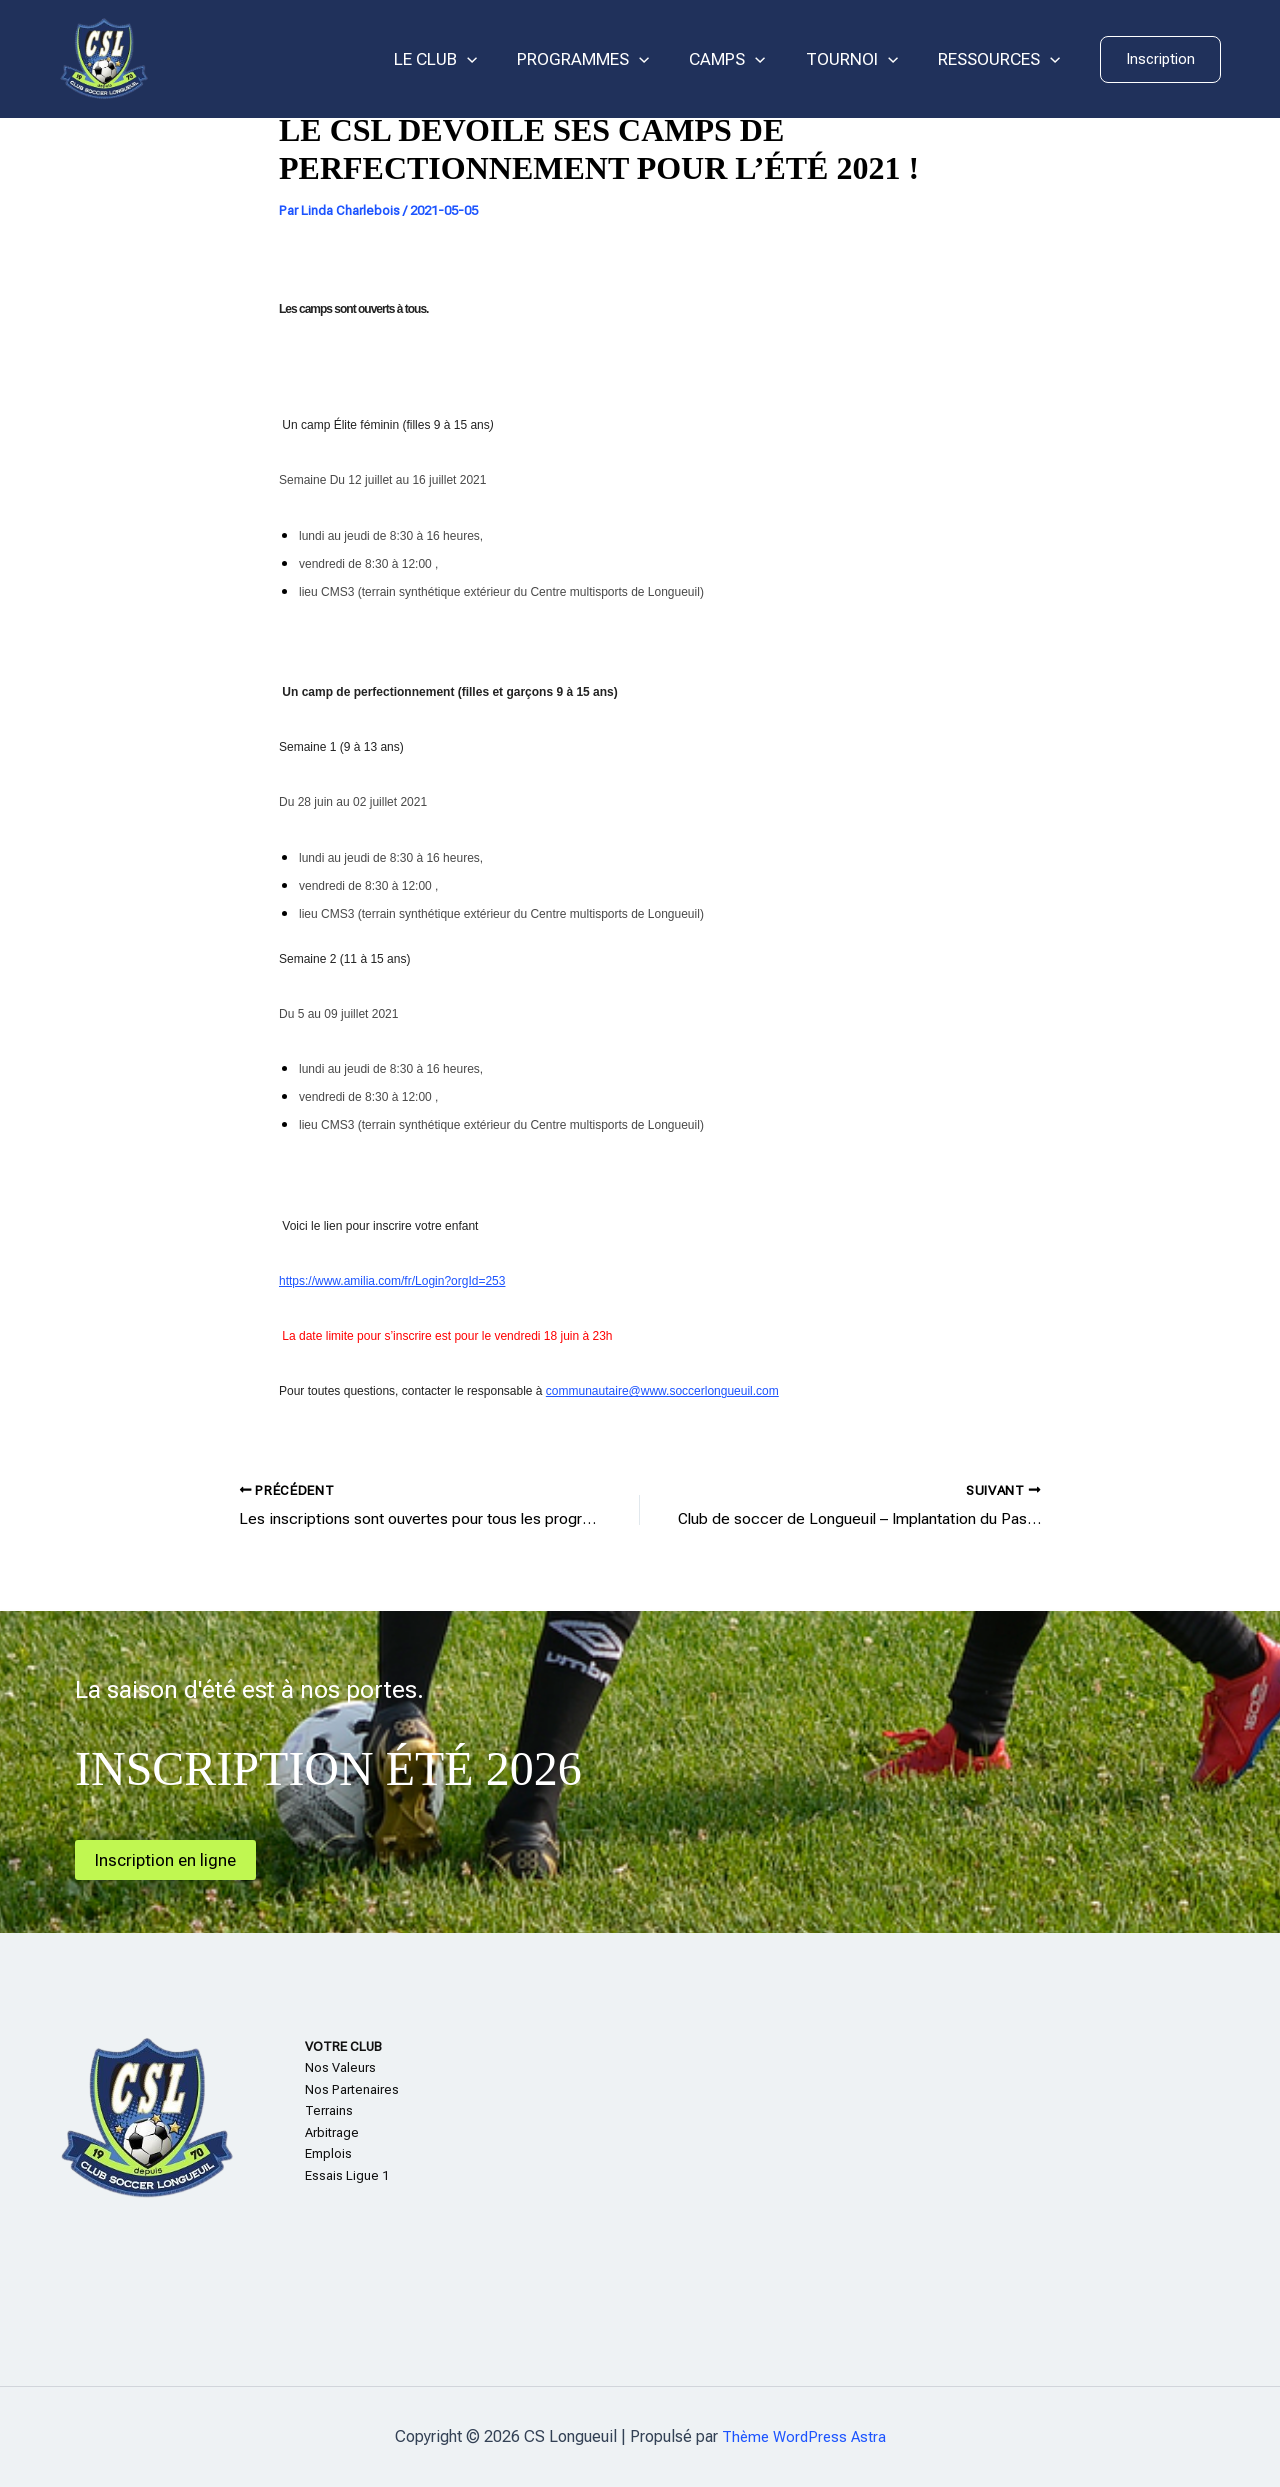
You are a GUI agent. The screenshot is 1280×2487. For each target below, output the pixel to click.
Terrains (329, 2110)
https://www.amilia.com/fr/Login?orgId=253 (392, 1281)
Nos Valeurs (340, 2067)
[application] (494, 59)
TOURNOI (861, 59)
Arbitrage (332, 2132)
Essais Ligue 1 (347, 2175)
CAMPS (742, 59)
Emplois (328, 2153)
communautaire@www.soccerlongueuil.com (662, 1391)
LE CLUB (462, 59)
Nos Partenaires (352, 2089)
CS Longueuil (250, 59)
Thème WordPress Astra (803, 2436)
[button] (1160, 59)
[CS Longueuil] (104, 58)
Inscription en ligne (170, 1859)
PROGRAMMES (604, 59)
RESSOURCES (1002, 59)
